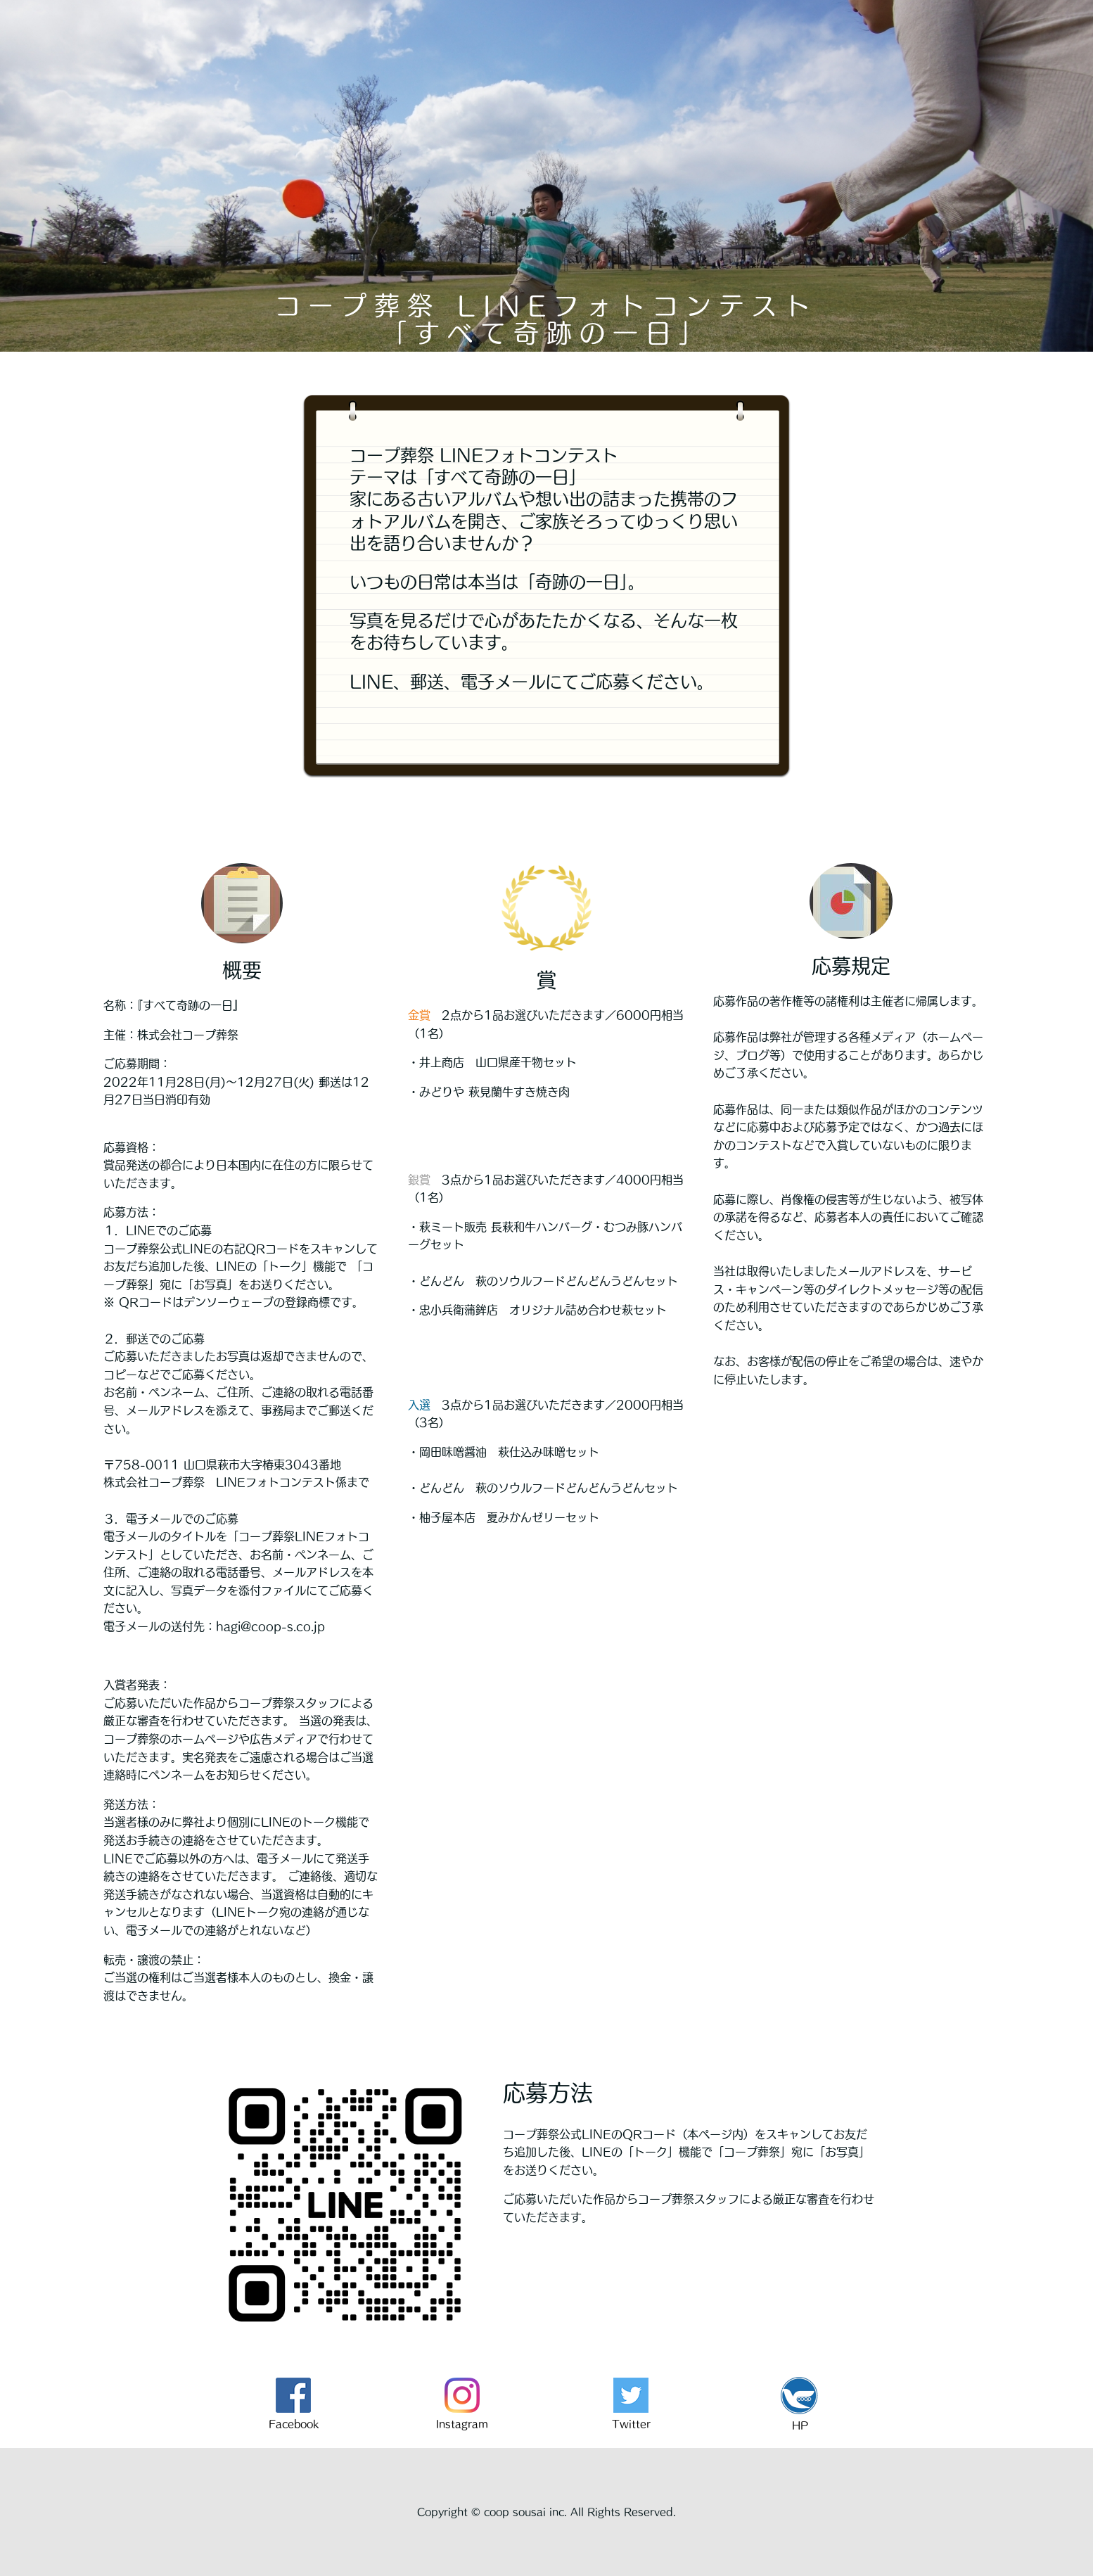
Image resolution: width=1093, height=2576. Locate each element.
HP (800, 2425)
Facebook (294, 2424)
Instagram (462, 2424)
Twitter (631, 2424)
